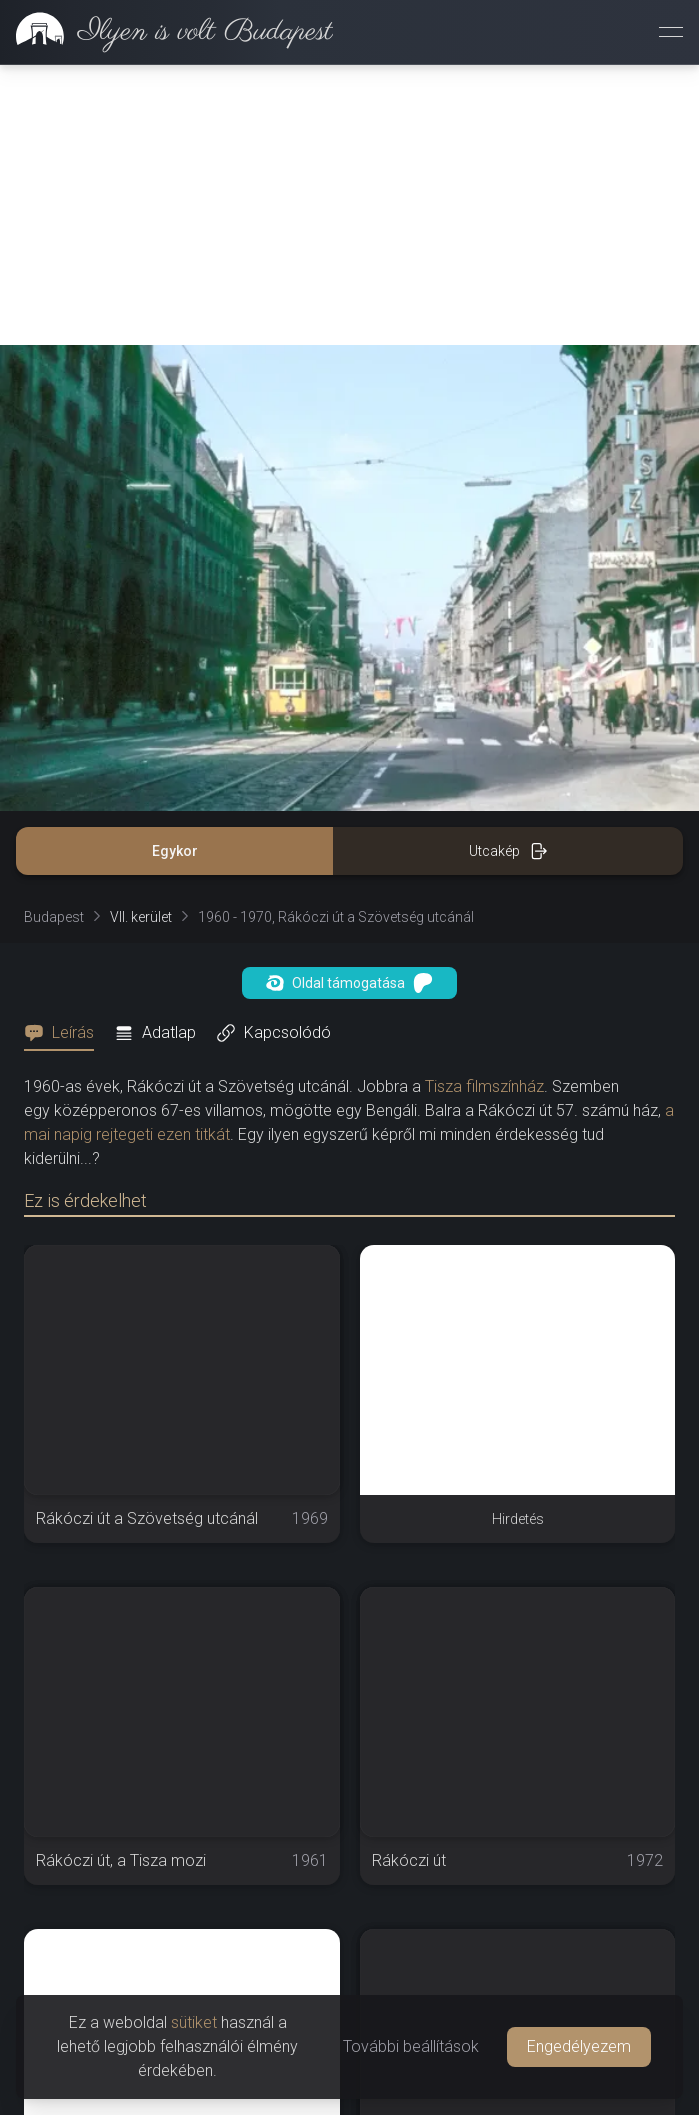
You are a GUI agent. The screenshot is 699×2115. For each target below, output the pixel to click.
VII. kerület (141, 917)
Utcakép (508, 851)
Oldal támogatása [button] (349, 983)
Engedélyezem (579, 2046)
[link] (166, 32)
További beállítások (411, 2046)
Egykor (175, 851)
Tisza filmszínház (484, 1086)
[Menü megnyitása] (671, 32)
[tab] (65, 1033)
